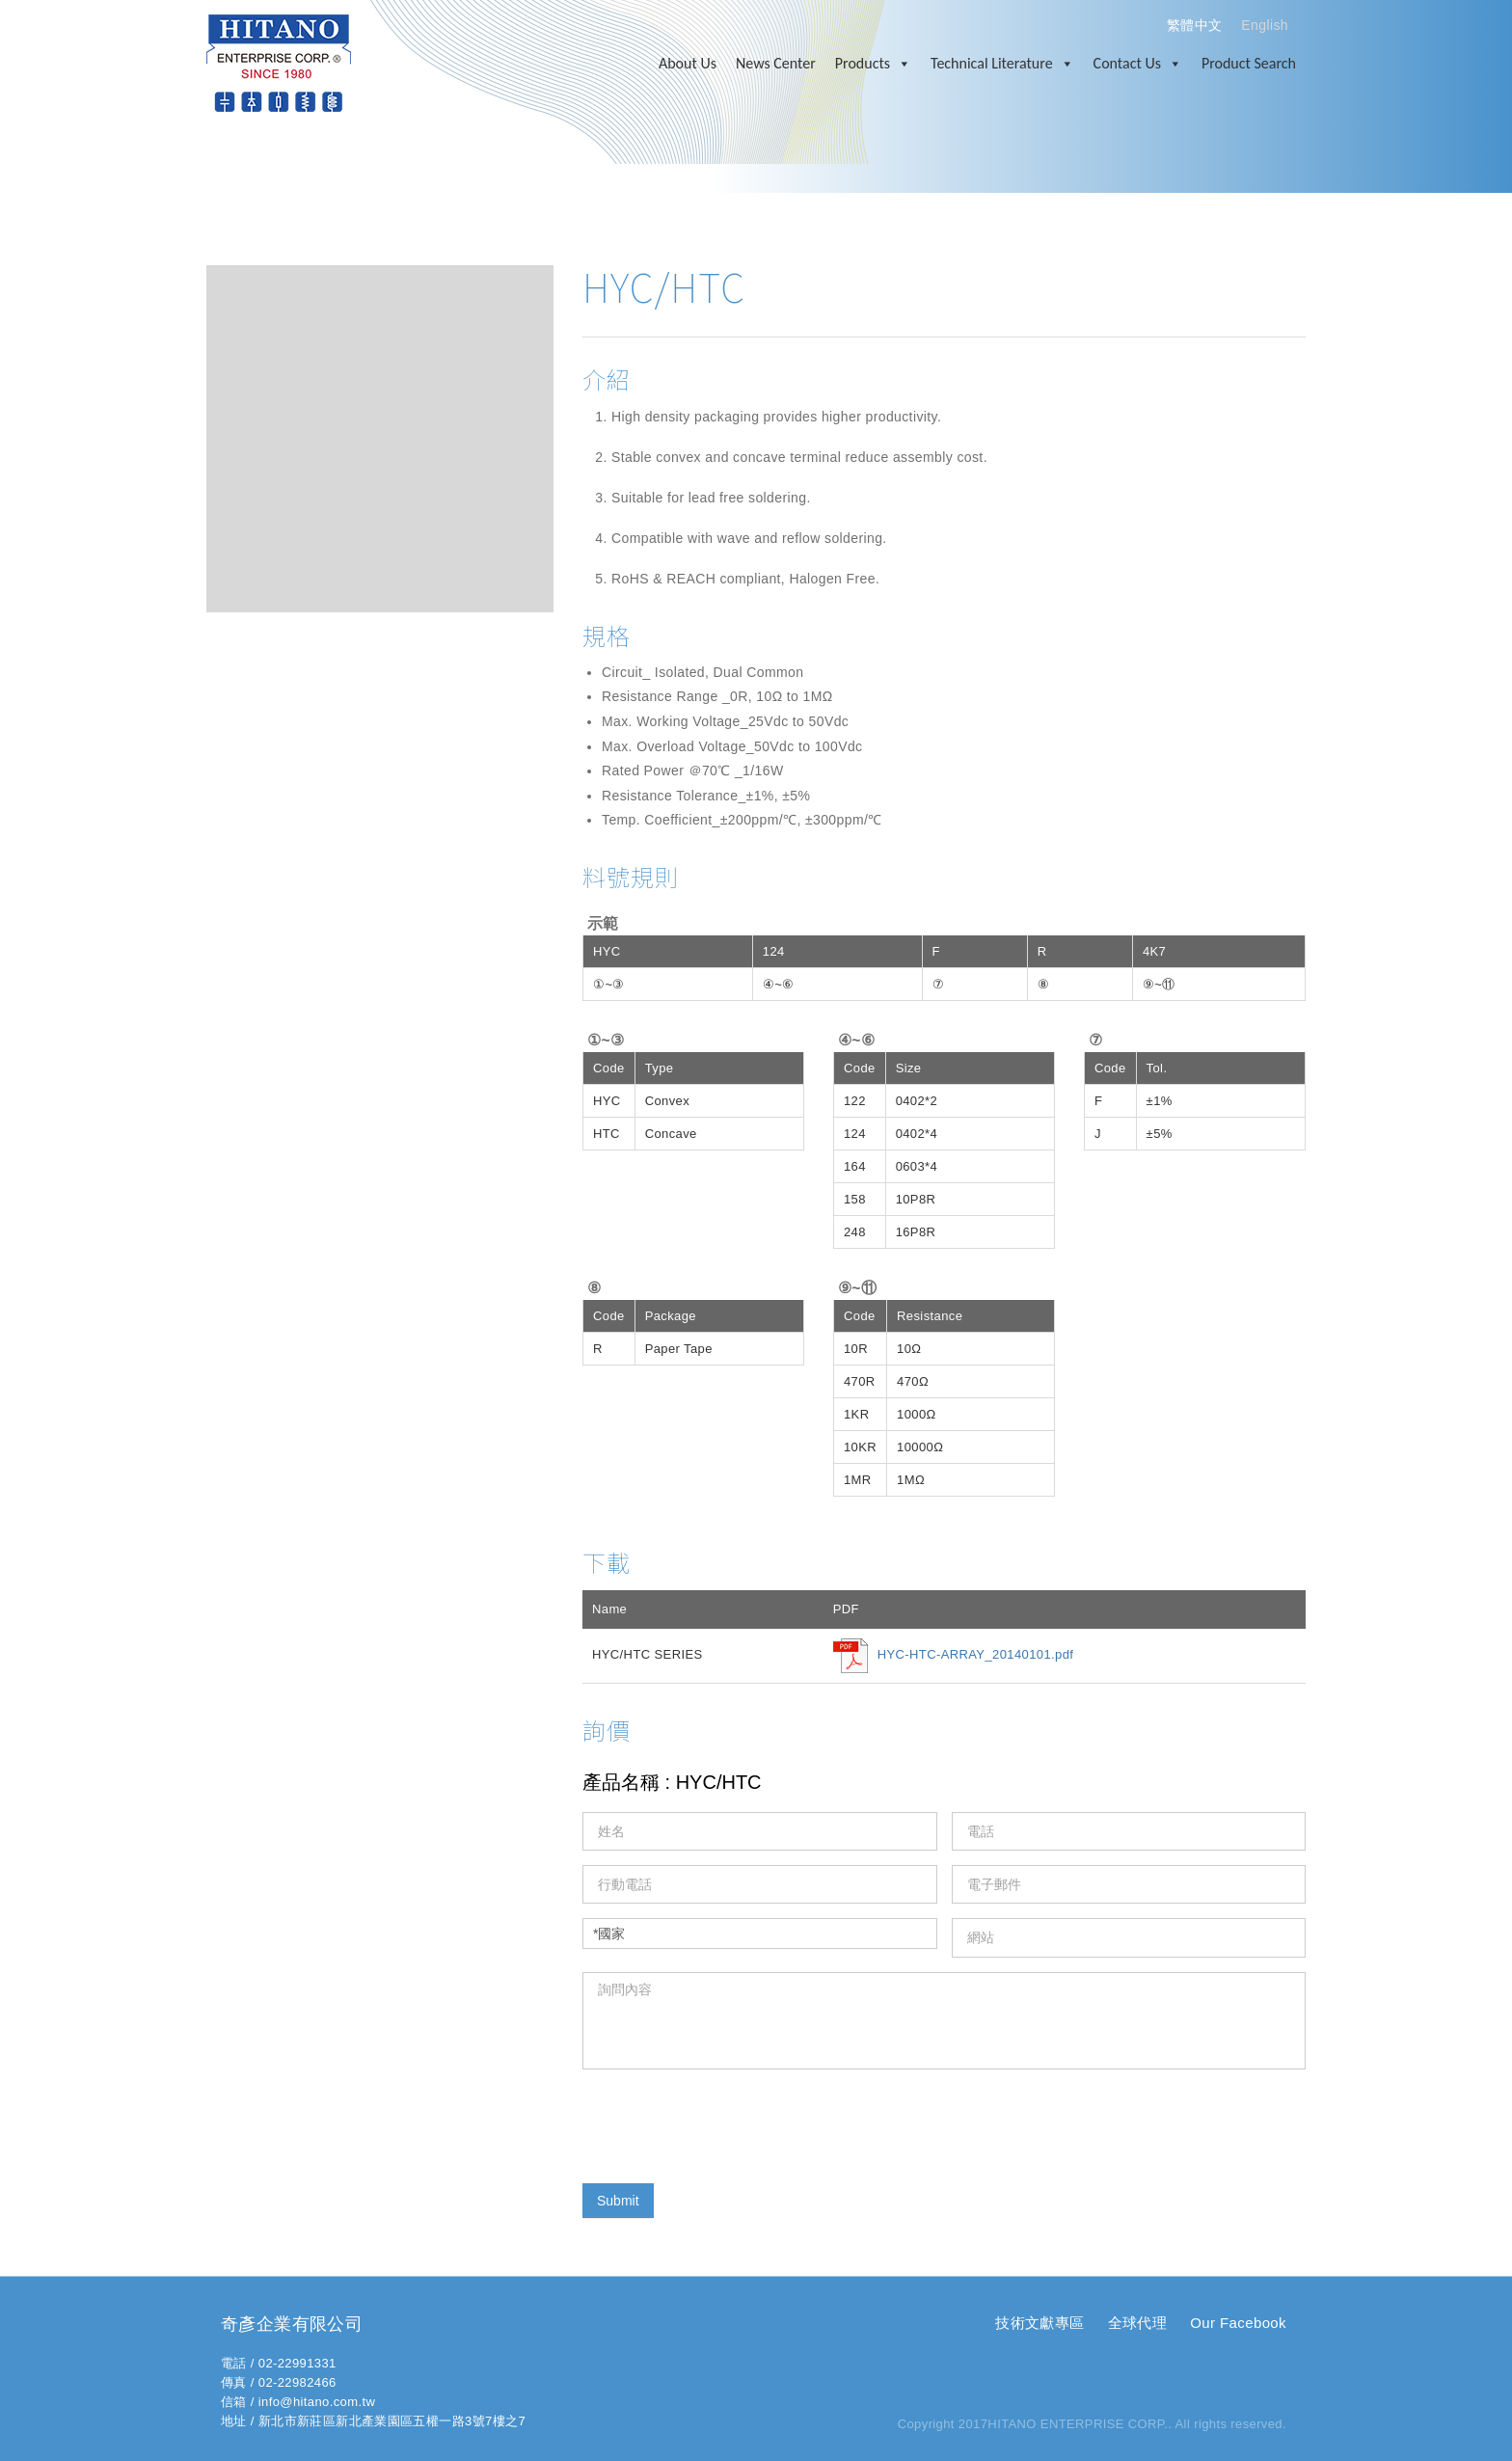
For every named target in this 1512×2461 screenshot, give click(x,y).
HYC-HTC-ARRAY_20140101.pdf (976, 1654)
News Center (776, 63)
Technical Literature (1002, 63)
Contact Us (1138, 63)
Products (873, 63)
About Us (687, 63)
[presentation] (729, 2121)
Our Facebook (1238, 2322)
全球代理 (1138, 2322)
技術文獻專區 (1039, 2322)
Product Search (1249, 63)
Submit (618, 2200)
